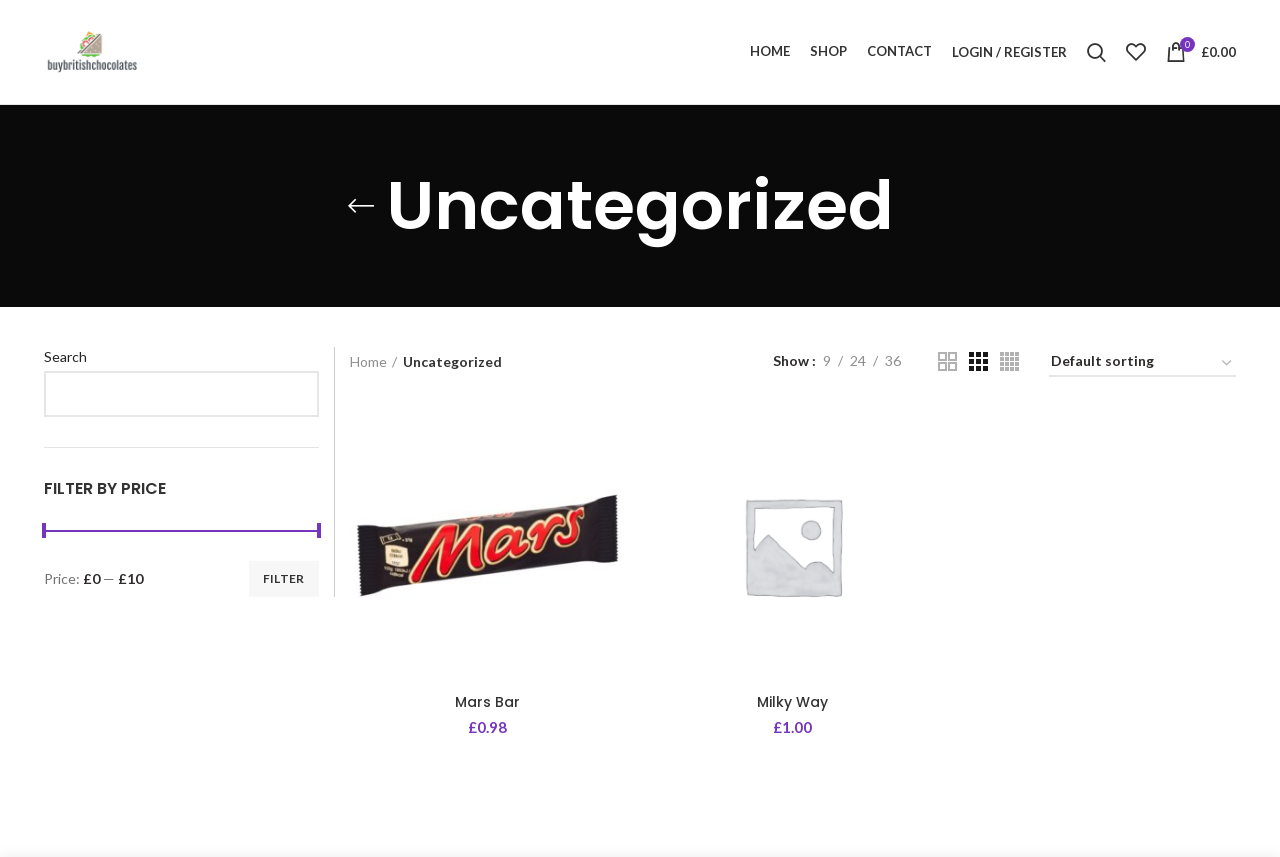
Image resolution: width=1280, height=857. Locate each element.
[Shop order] (1142, 364)
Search (65, 356)
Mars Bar (487, 702)
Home (368, 361)
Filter (284, 578)
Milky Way (792, 702)
